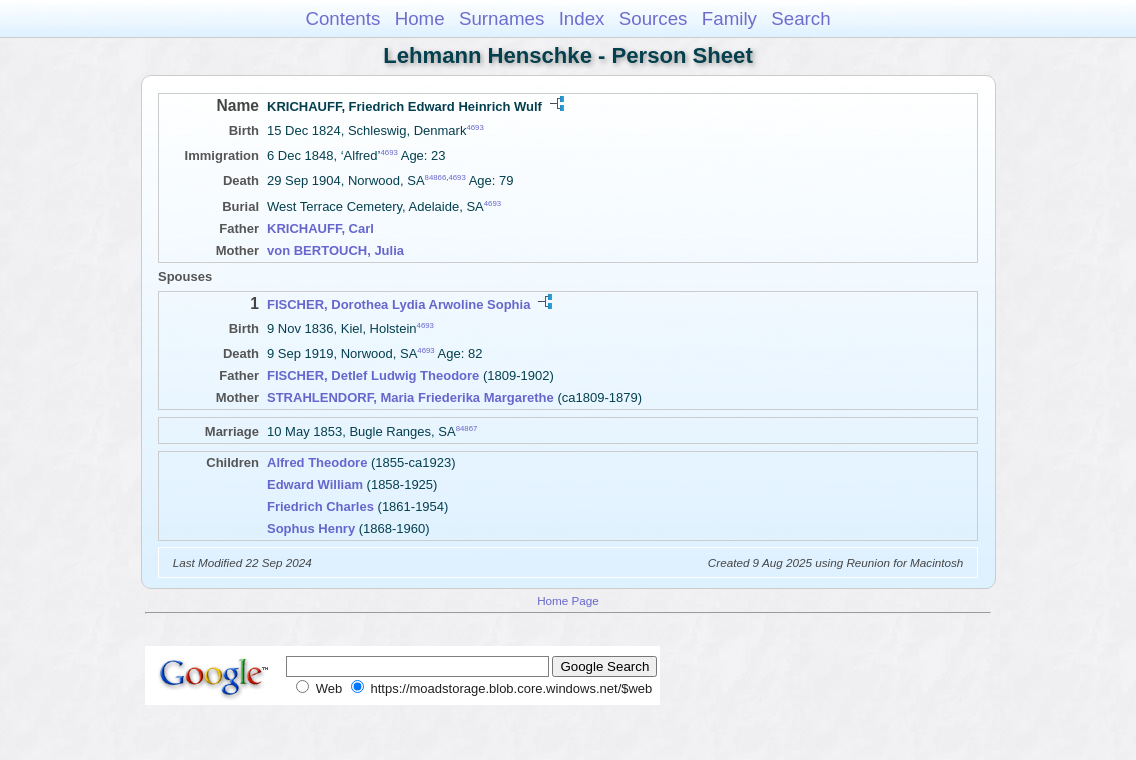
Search (800, 18)
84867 (467, 428)
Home (420, 18)
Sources (653, 18)
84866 (436, 177)
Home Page (568, 600)
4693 (474, 127)
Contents (342, 18)
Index (582, 18)
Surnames (501, 18)
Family (729, 18)
